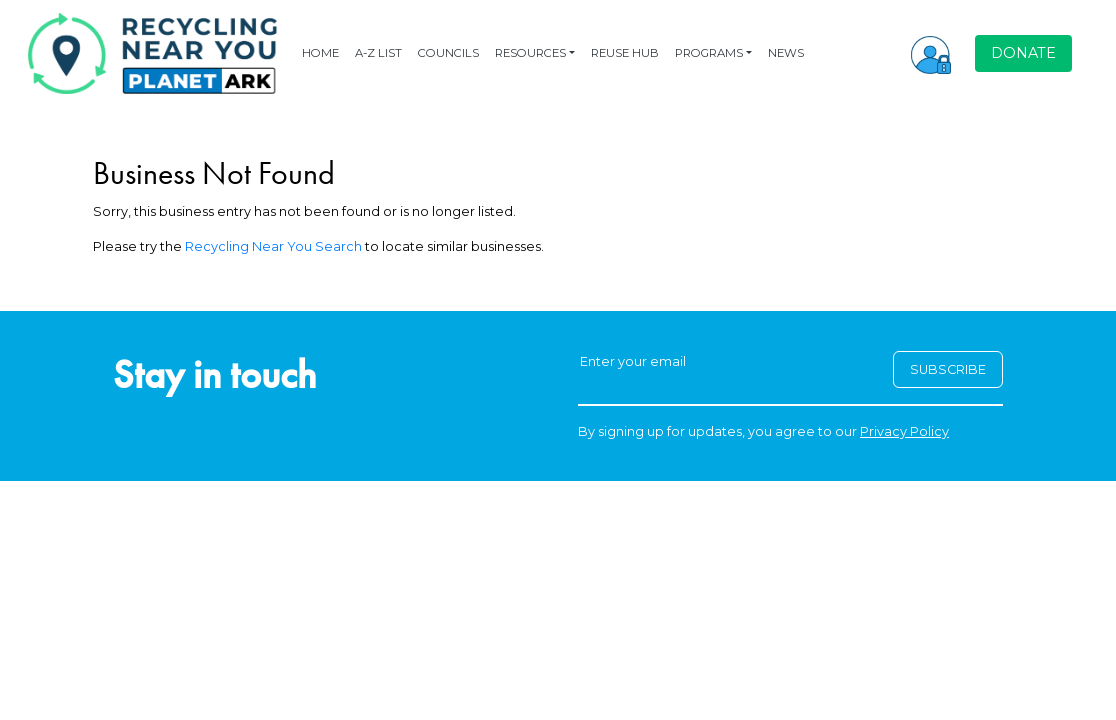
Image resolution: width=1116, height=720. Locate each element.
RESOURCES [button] (530, 53)
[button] (931, 53)
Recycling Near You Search (273, 246)
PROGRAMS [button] (709, 53)
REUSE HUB (625, 53)
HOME (320, 53)
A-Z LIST (378, 53)
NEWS (786, 53)
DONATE (1023, 53)
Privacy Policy (904, 431)
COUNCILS (448, 53)
